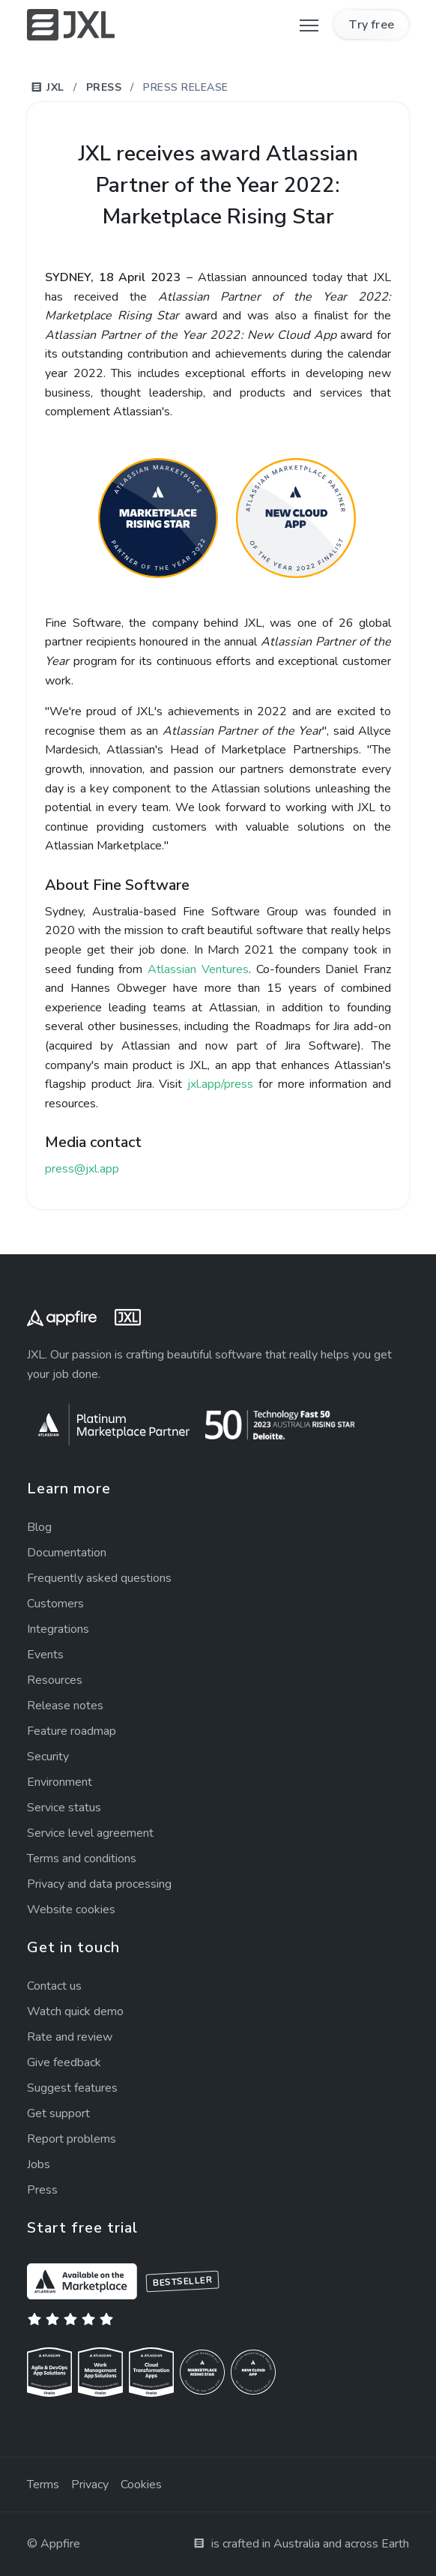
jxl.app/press (220, 1084)
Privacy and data (99, 1884)
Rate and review (69, 2037)
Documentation (66, 1552)
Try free (371, 24)
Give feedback (64, 2062)
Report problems (71, 2139)
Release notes (65, 1705)
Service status (64, 1807)
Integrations (58, 1629)
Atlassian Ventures (198, 969)
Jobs (38, 2164)
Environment (59, 1782)
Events (45, 1654)
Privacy (90, 2484)
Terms (43, 2484)
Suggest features (72, 2088)
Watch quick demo (75, 2011)
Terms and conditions (81, 1858)
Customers (55, 1603)
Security (48, 1756)
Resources (54, 1680)
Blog (39, 1527)
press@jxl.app (82, 1169)
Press (104, 87)
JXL (47, 87)
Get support (58, 2113)
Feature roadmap (71, 1731)
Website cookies (71, 1909)
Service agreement (90, 1833)
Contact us (54, 1986)
